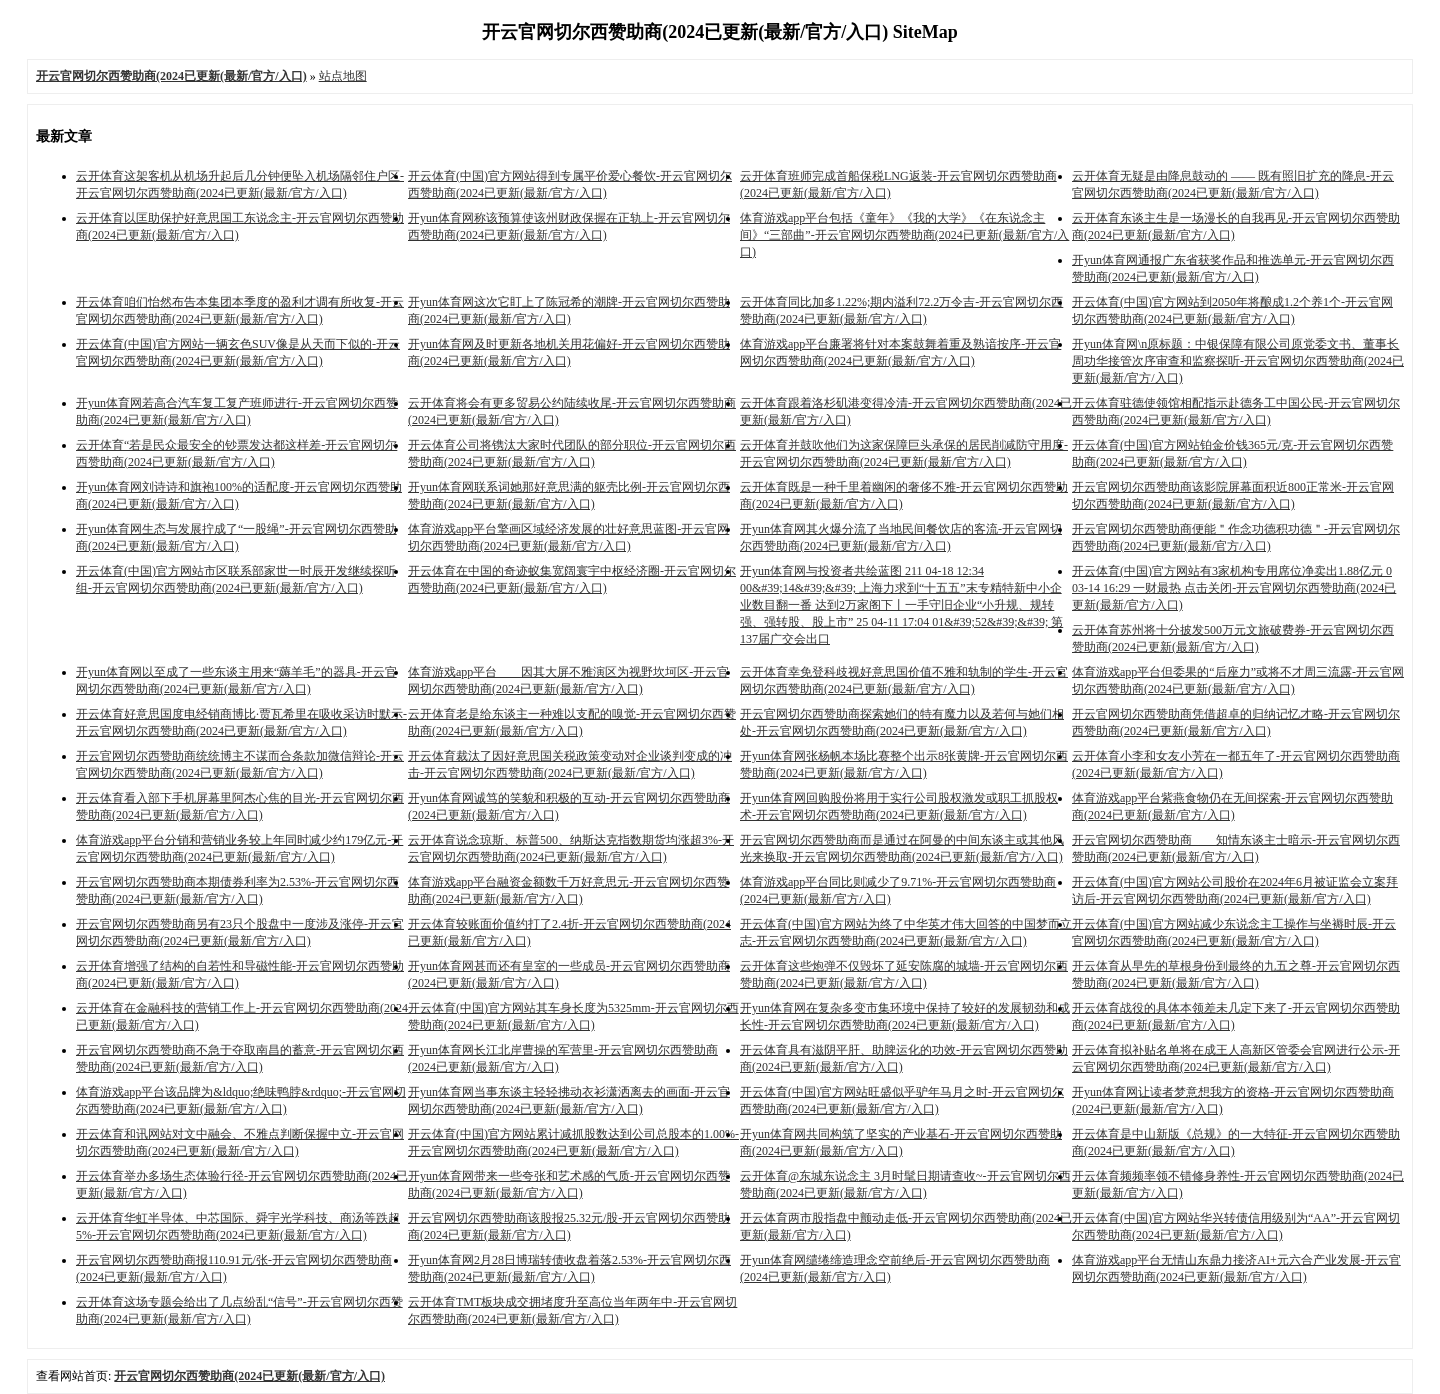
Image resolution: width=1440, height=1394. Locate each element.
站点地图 (343, 76)
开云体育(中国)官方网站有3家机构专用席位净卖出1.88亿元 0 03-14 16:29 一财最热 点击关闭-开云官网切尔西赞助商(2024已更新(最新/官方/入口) (1234, 588)
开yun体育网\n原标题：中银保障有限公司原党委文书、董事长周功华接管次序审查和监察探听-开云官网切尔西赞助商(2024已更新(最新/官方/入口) (1238, 361)
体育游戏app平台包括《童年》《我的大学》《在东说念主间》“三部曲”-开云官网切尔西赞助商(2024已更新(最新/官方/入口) (904, 235)
